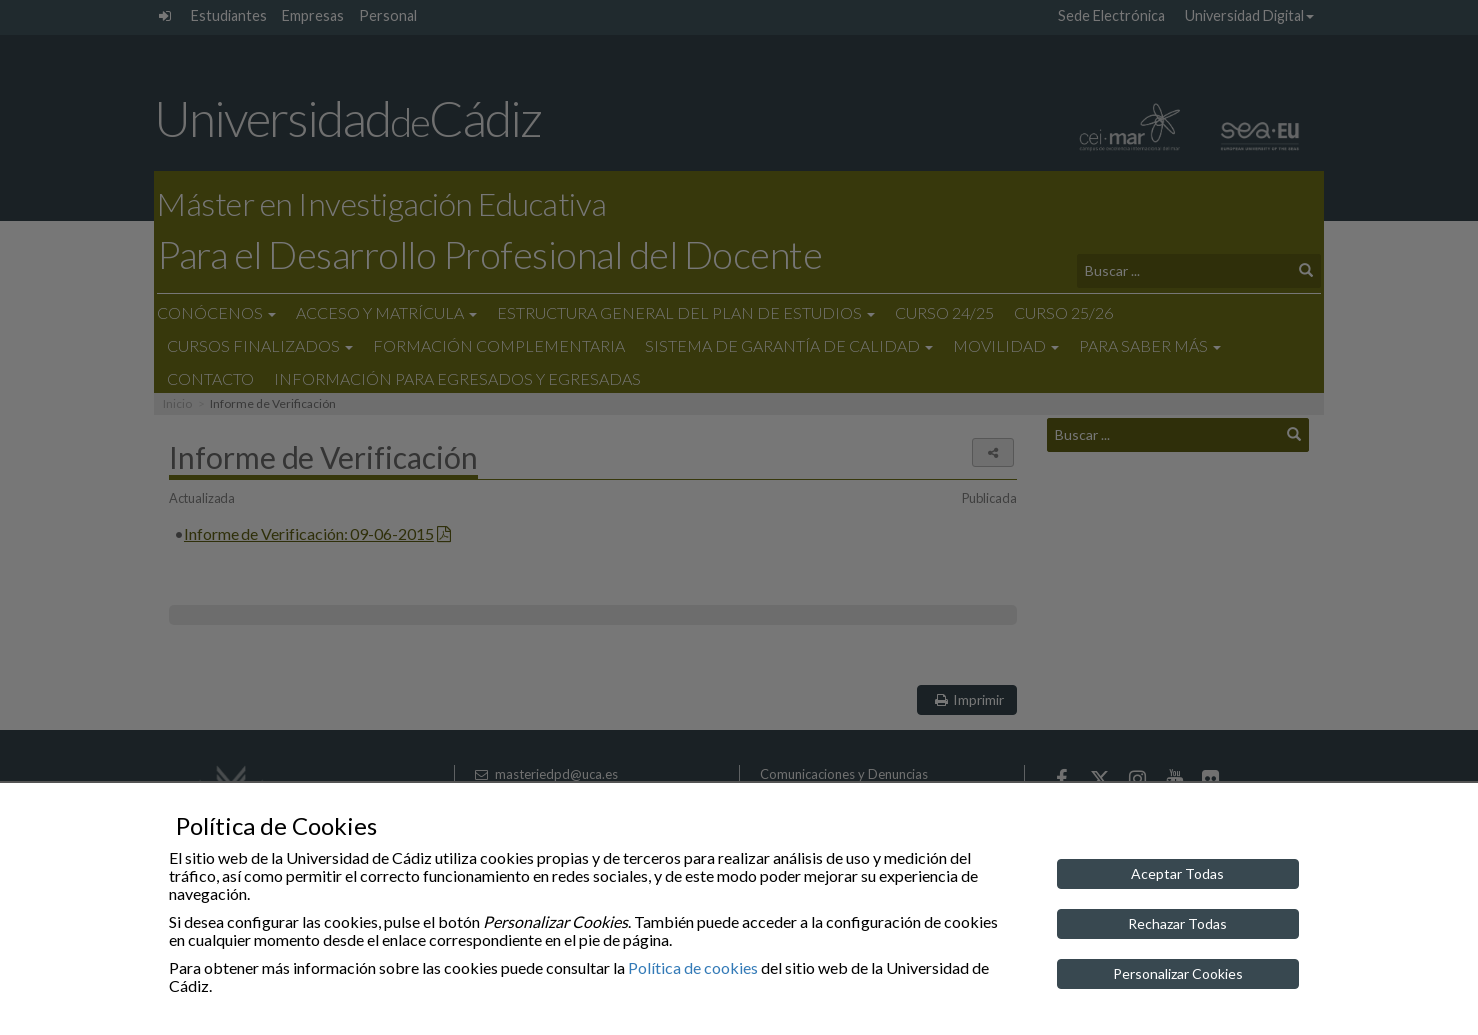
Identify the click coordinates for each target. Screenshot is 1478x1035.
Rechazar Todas (1177, 923)
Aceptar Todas (1177, 873)
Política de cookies (693, 967)
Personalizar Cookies (1178, 973)
